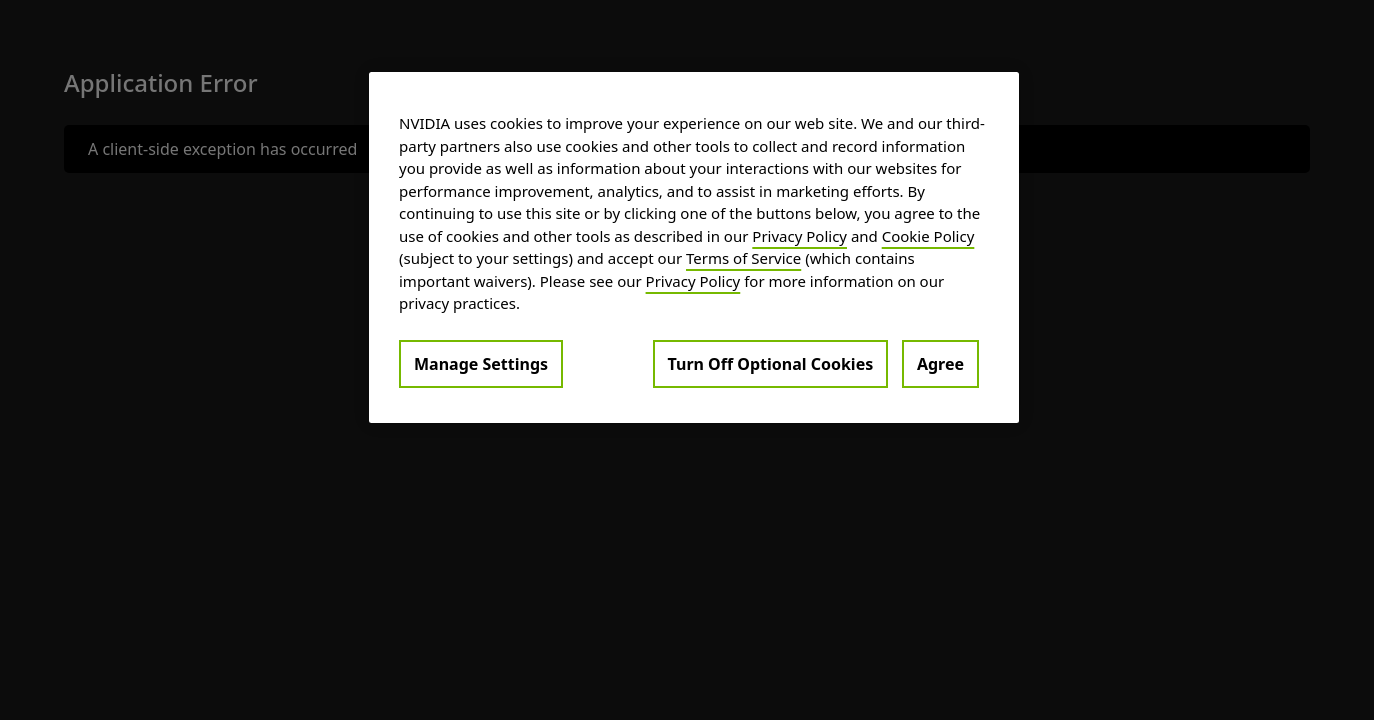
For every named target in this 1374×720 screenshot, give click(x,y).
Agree (940, 364)
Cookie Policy (928, 236)
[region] (694, 247)
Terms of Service (743, 258)
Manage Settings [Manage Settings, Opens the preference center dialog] (481, 364)
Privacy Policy (799, 236)
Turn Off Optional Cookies (771, 364)
